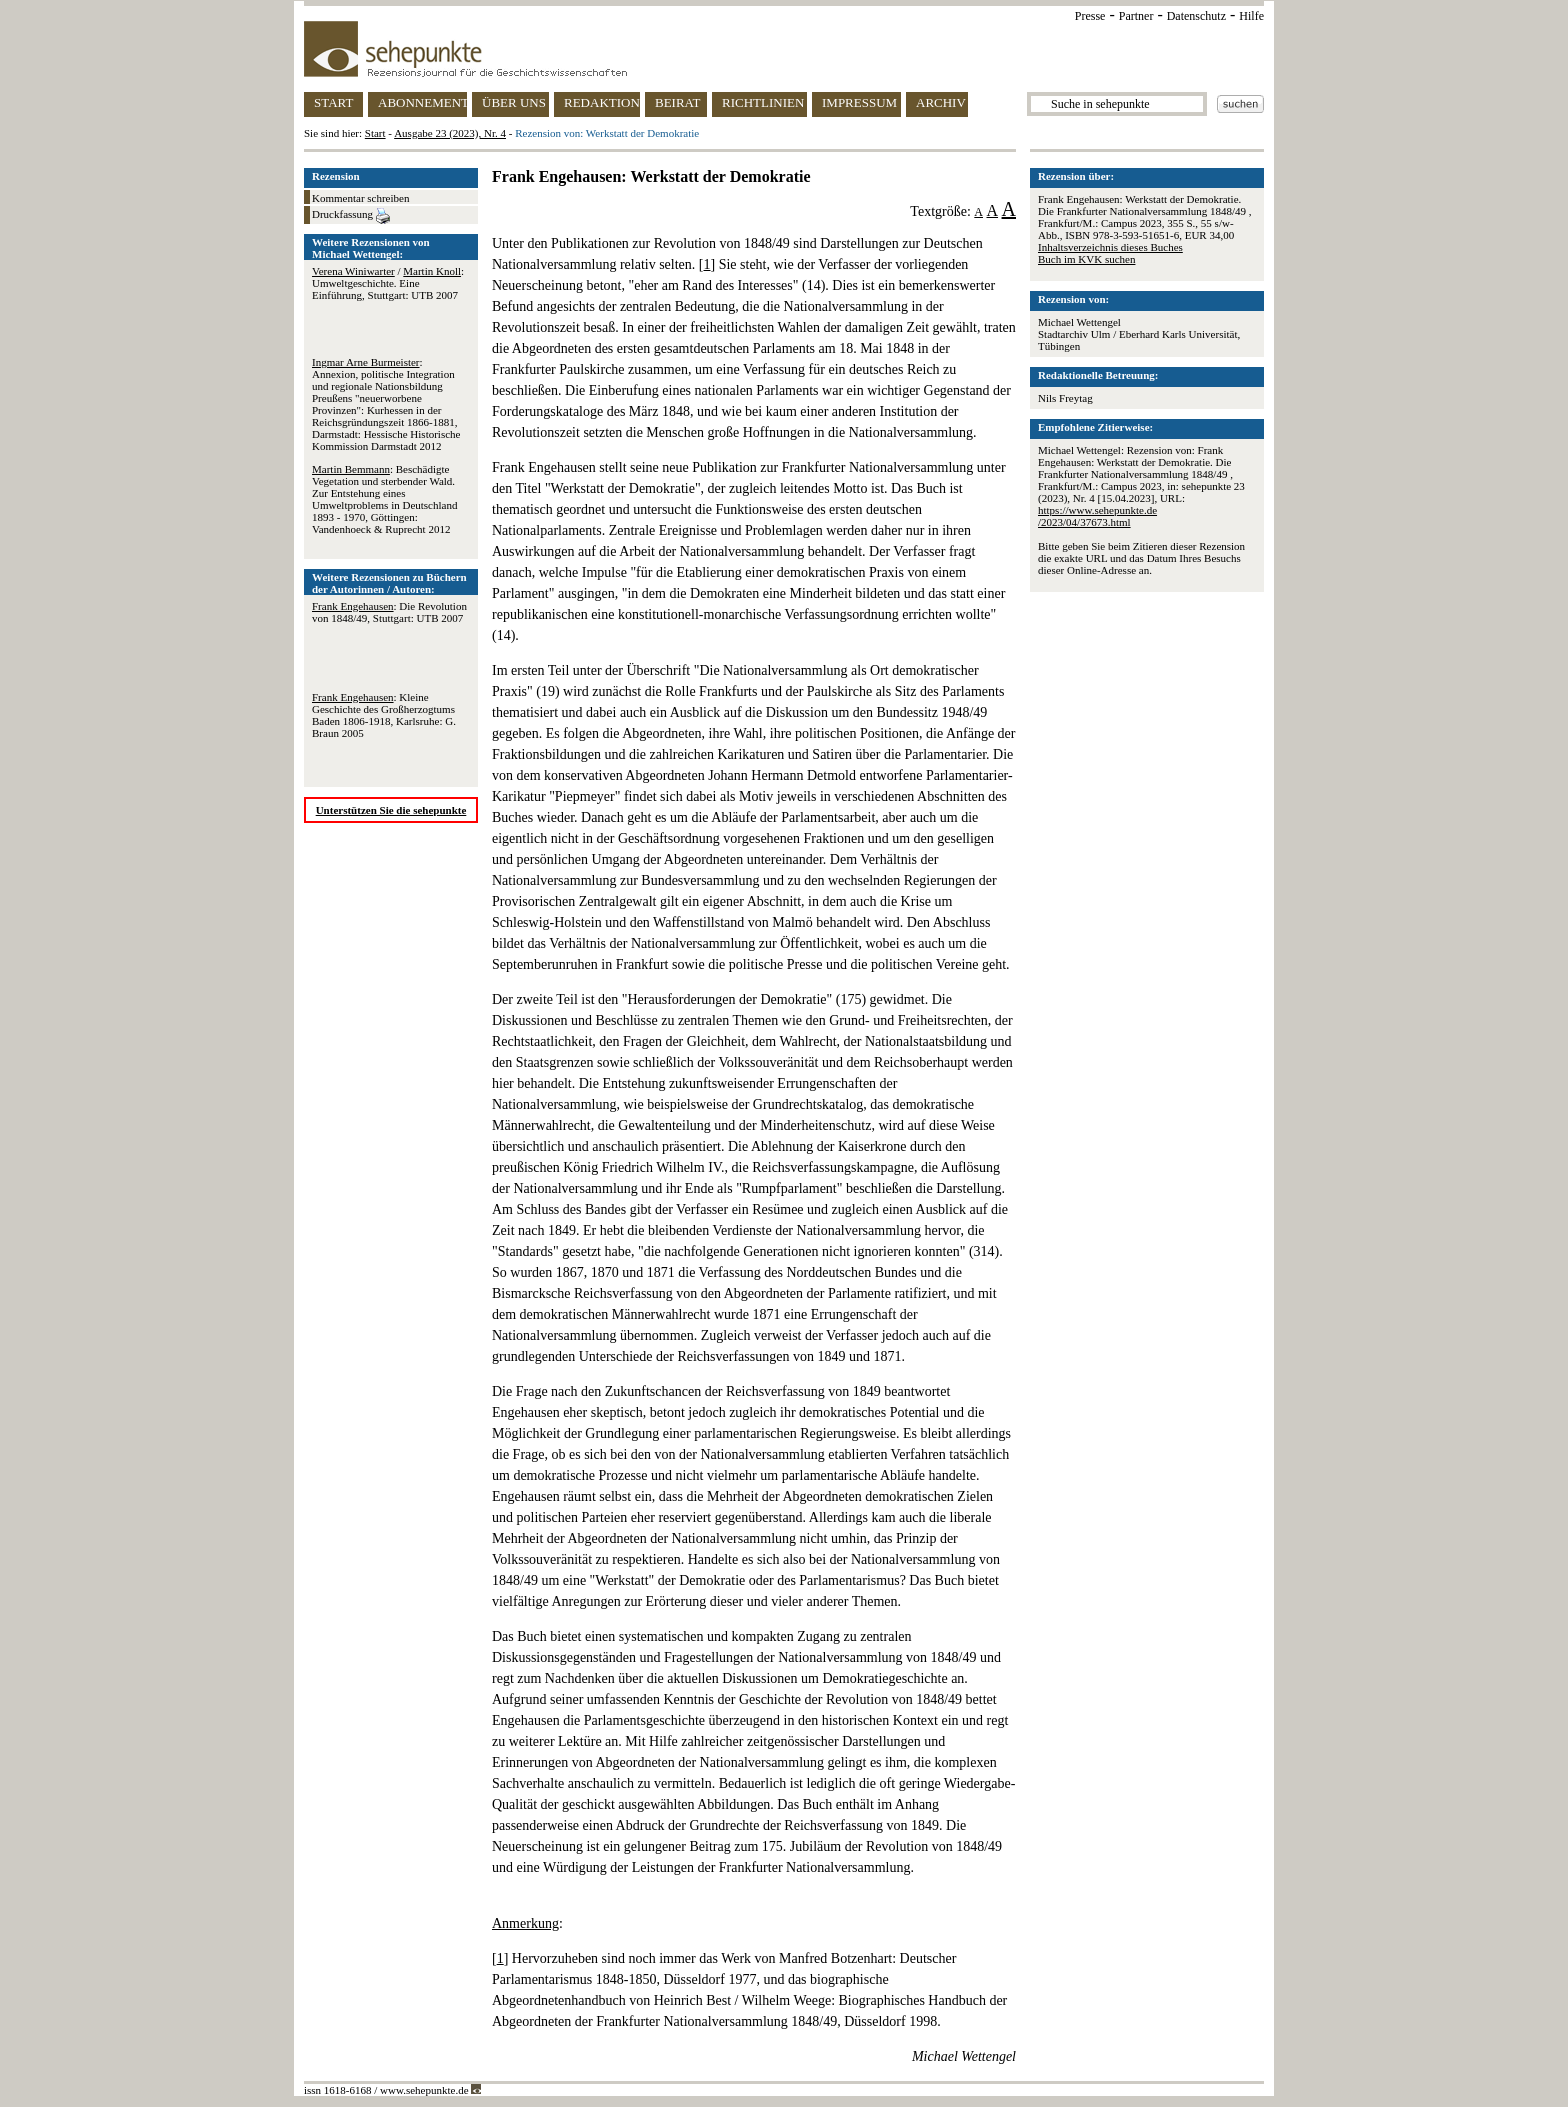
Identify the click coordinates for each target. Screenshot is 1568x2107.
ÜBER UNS (514, 102)
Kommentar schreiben (360, 198)
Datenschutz (1196, 16)
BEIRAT (678, 102)
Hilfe (1251, 16)
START (333, 102)
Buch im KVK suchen (1086, 259)
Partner (1136, 16)
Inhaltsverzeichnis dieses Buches (1110, 247)
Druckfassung (351, 216)
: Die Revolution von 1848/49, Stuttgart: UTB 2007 (389, 612)
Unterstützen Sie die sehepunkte (391, 810)
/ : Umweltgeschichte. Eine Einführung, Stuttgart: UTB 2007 (388, 283)
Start (375, 133)
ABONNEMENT (422, 102)
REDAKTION (602, 102)
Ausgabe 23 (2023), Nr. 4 (450, 133)
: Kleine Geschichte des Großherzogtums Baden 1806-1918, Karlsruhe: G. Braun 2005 (384, 715)
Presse (1090, 16)
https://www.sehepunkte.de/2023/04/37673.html (1097, 516)
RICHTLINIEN (763, 102)
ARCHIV (941, 102)
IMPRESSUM (859, 102)
